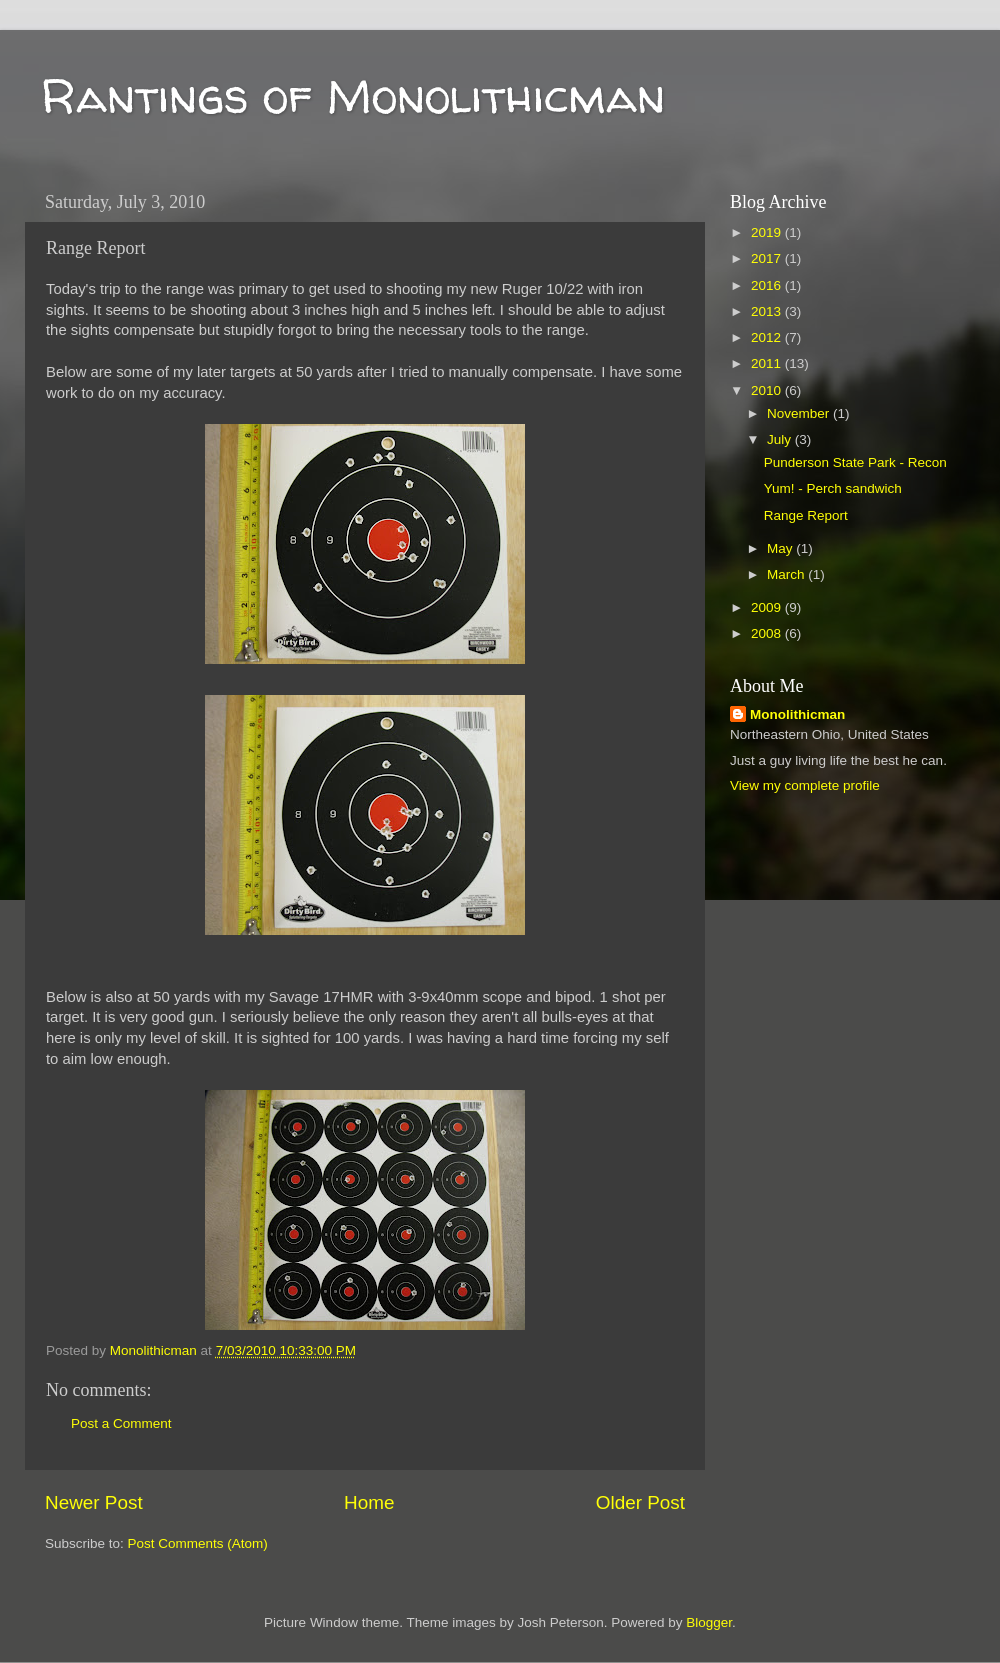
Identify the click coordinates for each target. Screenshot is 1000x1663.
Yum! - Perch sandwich (833, 488)
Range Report (806, 515)
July (781, 439)
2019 (768, 232)
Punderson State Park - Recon (855, 462)
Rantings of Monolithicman (352, 95)
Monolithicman (797, 714)
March (787, 574)
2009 (768, 607)
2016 (768, 285)
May (781, 548)
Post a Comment (121, 1423)
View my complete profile (805, 785)
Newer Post (94, 1502)
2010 (768, 390)
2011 (768, 363)
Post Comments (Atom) (198, 1543)
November (800, 413)
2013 (768, 311)
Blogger (709, 1622)
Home (369, 1502)
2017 (768, 258)
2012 (768, 337)
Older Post (640, 1502)
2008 (768, 633)
